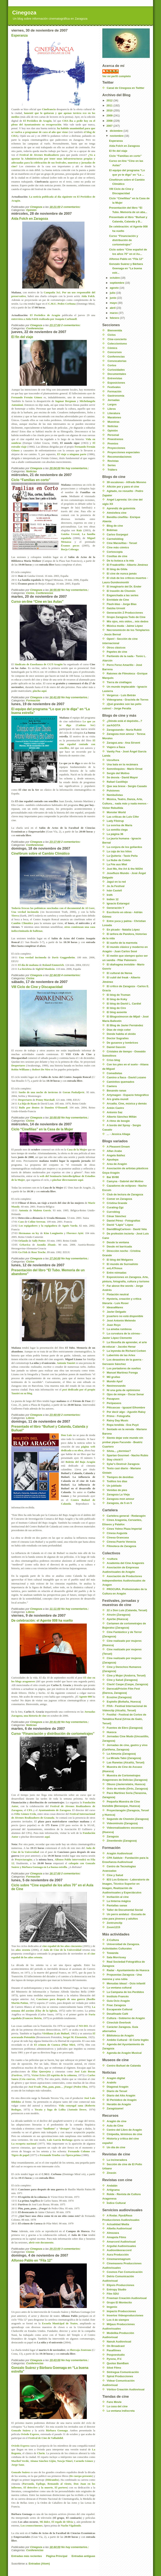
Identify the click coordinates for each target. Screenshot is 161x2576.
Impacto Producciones (121, 2311)
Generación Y (115, 907)
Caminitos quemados (120, 1081)
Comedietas (114, 1073)
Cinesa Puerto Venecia (121, 1541)
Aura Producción (118, 2254)
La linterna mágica (119, 1901)
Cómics (112, 348)
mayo (114, 302)
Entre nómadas (116, 1272)
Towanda (112, 1952)
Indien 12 (112, 899)
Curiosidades (116, 369)
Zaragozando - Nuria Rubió (124, 729)
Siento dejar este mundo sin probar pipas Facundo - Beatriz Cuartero (122, 1442)
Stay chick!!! (115, 1459)
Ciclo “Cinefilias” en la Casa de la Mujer (42, 1129)
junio (113, 297)
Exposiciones (116, 382)
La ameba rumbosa (119, 1329)
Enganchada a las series (122, 595)
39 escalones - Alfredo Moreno (126, 482)
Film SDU (113, 2293)
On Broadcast (116, 2346)
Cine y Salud (115, 1875)
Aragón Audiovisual (119, 1853)
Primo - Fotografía (118, 1416)
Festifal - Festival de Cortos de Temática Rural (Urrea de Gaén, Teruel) (124, 1719)
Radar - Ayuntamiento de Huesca (128, 1970)
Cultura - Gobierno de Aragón (126, 2018)
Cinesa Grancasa (118, 1537)
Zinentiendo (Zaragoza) (122, 1840)
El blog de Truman (118, 994)
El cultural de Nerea (119, 973)
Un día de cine (116, 2147)
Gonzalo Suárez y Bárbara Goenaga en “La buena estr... (126, 268)
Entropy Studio (116, 2289)
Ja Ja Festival (116, 886)
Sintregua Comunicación (123, 2372)
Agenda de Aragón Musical (124, 2052)
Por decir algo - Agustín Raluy (126, 1411)
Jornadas (114, 400)
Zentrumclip (114, 1922)
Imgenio (112, 2306)
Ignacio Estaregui (118, 903)
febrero (115, 317)
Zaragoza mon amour (120, 1498)
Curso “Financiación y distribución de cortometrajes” (53, 1733)
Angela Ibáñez (116, 1155)
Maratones (114, 417)
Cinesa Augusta (117, 1533)
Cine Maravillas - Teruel (122, 543)
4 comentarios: (71, 975)
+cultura (112, 1558)
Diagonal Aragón (118, 2086)
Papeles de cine (117, 651)
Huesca (111, 1732)
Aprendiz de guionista (121, 508)
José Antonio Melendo (121, 1320)
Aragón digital (116, 2078)
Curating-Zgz (115, 1207)
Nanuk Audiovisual (119, 2341)
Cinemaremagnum (118, 2259)
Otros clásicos (116, 647)
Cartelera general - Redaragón (126, 1515)
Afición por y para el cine (123, 486)
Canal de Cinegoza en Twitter (125, 87)
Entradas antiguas (83, 2556)
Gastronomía (116, 395)
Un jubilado (114, 1485)
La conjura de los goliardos (124, 847)
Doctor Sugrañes (118, 1038)
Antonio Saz (114, 1112)
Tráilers (112, 469)
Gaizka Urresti (116, 608)
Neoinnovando (116, 1385)
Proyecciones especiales (124, 452)
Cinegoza (24, 12)
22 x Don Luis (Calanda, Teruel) (127, 1610)
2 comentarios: (71, 206)
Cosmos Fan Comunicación (125, 2271)
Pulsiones (113, 790)
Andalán (112, 2185)
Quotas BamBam (118, 2363)
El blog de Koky (117, 999)
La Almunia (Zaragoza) (121, 1753)
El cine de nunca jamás (122, 573)
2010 (109, 110)
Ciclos (30, 593)
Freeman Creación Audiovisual (127, 2298)
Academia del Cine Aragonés (125, 1563)
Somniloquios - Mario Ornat (124, 768)
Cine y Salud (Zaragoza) (122, 1679)
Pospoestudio (116, 2354)
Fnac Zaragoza (116, 2005)
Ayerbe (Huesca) (117, 1619)
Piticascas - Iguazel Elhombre (126, 1407)
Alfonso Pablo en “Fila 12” (31, 2260)
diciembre (116, 130)
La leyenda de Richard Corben (126, 1350)
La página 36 (115, 834)
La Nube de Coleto (119, 860)
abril (113, 307)
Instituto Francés (118, 1996)
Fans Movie (114, 2402)
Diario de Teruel (117, 2091)
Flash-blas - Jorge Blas (121, 604)
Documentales (117, 373)
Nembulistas (115, 795)
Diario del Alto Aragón (121, 2095)
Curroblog (113, 1211)
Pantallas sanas (117, 1905)
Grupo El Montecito (119, 2302)
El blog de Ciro (116, 1008)
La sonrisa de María (119, 825)
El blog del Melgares (120, 1259)
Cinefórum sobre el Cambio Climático (40, 853)
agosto (114, 287)
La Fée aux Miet (117, 864)
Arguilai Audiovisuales (121, 2246)
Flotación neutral (118, 1294)
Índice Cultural (116, 2203)
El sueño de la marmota (122, 942)
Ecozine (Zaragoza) (119, 1697)
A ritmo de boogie (118, 1120)
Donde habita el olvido (121, 1033)
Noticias (31, 471)
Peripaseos (114, 1403)
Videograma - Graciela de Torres (127, 699)
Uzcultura (113, 760)
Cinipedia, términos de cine (124, 2134)
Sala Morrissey (116, 1957)
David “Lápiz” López (120, 1224)
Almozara (113, 2232)
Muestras (113, 421)
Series (112, 465)
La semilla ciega (117, 829)
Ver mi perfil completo (116, 76)
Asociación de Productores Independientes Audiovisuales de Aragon (123, 1581)
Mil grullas (113, 1377)
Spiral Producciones (120, 2376)
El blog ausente (117, 1012)
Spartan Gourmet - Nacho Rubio (127, 1455)
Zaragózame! (115, 2108)
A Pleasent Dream (118, 1146)
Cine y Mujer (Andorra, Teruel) (126, 1675)
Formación (33, 700)
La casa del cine (117, 2406)
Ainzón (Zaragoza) (118, 1614)
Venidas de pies (117, 1490)
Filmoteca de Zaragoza (121, 1546)
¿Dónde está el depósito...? (124, 721)
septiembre (117, 282)
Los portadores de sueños (124, 1368)
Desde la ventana (118, 1242)
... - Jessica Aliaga (118, 1134)
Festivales (114, 387)
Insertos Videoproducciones (125, 2315)
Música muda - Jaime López (125, 625)
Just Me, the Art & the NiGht (125, 868)
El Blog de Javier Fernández (125, 1025)
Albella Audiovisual (119, 2228)
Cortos (112, 365)
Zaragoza (113, 1836)
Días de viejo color (119, 1029)
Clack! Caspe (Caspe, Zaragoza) (127, 1684)
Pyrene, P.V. (114, 2358)
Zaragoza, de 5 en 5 (119, 1503)
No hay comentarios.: (75, 468)
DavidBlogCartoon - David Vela (127, 1229)
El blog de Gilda (117, 569)
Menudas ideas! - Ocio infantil (126, 1983)
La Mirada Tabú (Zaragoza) (124, 1758)
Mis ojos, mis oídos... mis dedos (127, 621)
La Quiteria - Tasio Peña (122, 855)
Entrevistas (115, 378)
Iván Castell (114, 890)
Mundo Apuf (114, 1381)
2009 (109, 115)
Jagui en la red (116, 881)
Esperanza (19, 35)
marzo (114, 312)
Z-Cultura (113, 1940)
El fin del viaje (22, 337)
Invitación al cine (118, 1896)
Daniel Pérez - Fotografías (123, 1220)
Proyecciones (116, 447)
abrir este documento (41, 2242)
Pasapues (113, 1398)
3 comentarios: (71, 2248)
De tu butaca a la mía (120, 560)
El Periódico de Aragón (45, 315)
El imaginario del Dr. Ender (124, 586)
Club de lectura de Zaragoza (125, 1194)
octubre (115, 277)
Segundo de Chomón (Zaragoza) (128, 1818)
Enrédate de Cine (118, 599)
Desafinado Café (117, 2013)
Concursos (115, 352)
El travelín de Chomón (121, 590)
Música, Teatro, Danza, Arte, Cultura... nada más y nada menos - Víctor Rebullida (125, 803)
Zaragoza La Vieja (118, 1494)
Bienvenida (115, 330)
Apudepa (112, 1159)
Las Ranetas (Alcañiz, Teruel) (125, 1762)
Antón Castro (115, 1107)
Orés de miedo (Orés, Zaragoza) (127, 1788)
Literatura (114, 413)
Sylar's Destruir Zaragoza (123, 1463)
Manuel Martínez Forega (122, 1372)
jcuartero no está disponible (125, 1316)
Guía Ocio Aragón (118, 2000)
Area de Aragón (117, 1163)
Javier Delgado (116, 1311)
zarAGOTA (113, 725)
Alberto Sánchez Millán (121, 1116)
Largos (112, 404)
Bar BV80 (113, 1177)
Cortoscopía (115, 551)
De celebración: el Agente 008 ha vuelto (42, 1620)
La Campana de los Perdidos (125, 1992)
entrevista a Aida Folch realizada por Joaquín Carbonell (44, 318)
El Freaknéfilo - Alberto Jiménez (127, 564)
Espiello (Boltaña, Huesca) (124, 1701)
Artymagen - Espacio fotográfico (128, 1095)
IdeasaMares (115, 1307)
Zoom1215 (113, 1927)
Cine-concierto (117, 339)
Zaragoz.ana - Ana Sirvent (123, 742)
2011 (109, 105)
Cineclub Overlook (119, 2022)
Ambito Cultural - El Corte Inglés (128, 2039)
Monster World (116, 812)
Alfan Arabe (114, 1151)
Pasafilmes (114, 2350)
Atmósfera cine (116, 512)
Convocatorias (117, 361)
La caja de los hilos (119, 851)
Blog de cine (115, 525)
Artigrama (113, 2189)
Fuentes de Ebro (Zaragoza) (125, 1727)
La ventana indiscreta (121, 2410)
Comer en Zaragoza (119, 1198)
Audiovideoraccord (119, 2250)
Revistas (113, 460)
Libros (30, 1417)
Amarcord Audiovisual (121, 2241)
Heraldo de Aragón (119, 2104)
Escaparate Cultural (119, 2009)
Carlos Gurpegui (117, 534)
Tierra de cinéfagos (119, 682)
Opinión (31, 210)
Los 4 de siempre (118, 2319)
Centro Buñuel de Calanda (124, 2065)
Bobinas (112, 530)
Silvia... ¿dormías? (119, 1451)
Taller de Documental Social (125, 1909)
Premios (113, 443)
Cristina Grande (117, 1203)
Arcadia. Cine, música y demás (127, 1103)
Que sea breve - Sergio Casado (127, 786)
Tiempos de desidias (120, 1477)
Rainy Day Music (117, 1420)
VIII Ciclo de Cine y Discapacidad (36, 987)
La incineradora (117, 2159)
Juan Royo (114, 1324)
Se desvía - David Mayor (122, 777)
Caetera (112, 1086)
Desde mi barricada (119, 1246)
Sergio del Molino (118, 773)
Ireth (110, 894)
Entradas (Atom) (39, 2563)
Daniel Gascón (116, 1047)
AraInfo (111, 2082)
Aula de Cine (115, 2125)
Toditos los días (117, 1481)
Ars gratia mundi (117, 1099)
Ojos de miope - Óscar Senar (125, 1394)
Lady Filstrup (115, 820)
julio (113, 292)
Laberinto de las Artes (121, 1355)
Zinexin (111, 2172)
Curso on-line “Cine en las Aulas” (37, 601)
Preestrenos (115, 439)
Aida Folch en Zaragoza (29, 218)
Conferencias (34, 328)
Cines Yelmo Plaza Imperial (124, 1528)
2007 (109, 125)
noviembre (117, 135)
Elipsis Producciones (120, 2285)
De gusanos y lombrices (122, 1042)
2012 (109, 100)
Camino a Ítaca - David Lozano (126, 1077)
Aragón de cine (116, 2121)
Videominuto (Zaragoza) (122, 1823)
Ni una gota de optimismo (123, 1390)
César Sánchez (116, 1216)
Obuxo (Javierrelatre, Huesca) (126, 1784)
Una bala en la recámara (122, 764)
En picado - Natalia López (123, 929)
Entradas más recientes (26, 2556)
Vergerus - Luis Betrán (121, 695)
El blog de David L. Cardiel (124, 1003)
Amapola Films (116, 2237)
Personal (113, 435)
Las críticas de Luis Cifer (123, 816)
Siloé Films (114, 2367)
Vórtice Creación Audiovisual (125, 2389)
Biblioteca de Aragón (120, 2035)
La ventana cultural (119, 1987)
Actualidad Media (118, 2224)
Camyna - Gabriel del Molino (125, 1181)
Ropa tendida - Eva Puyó (123, 1424)
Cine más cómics (118, 547)
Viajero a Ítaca (116, 747)
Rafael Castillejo (117, 781)
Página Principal (56, 2556)
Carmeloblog (115, 538)
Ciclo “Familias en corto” (30, 480)
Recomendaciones (120, 456)
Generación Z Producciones (125, 612)
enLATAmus (114, 1268)
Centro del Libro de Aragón (124, 2129)
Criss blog (113, 1060)
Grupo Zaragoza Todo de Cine (126, 617)
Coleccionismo (117, 343)
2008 (109, 120)
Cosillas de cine (117, 556)
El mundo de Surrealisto (122, 1264)
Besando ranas (116, 1090)
